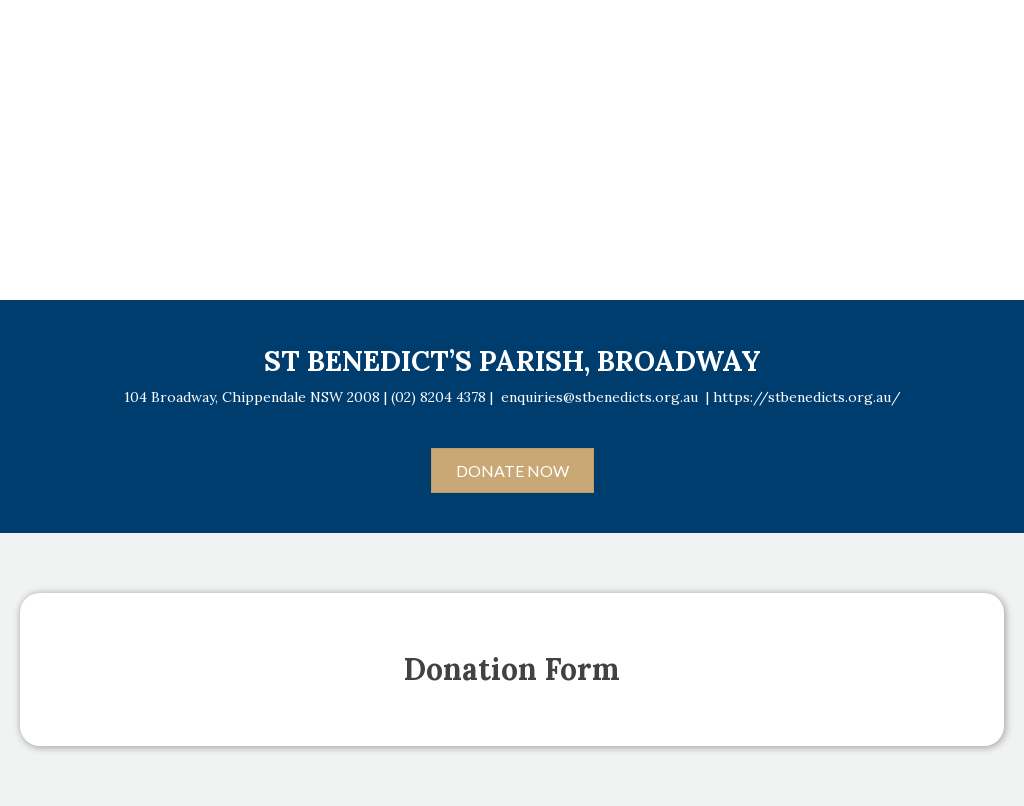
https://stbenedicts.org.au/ (807, 397)
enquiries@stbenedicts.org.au (599, 397)
